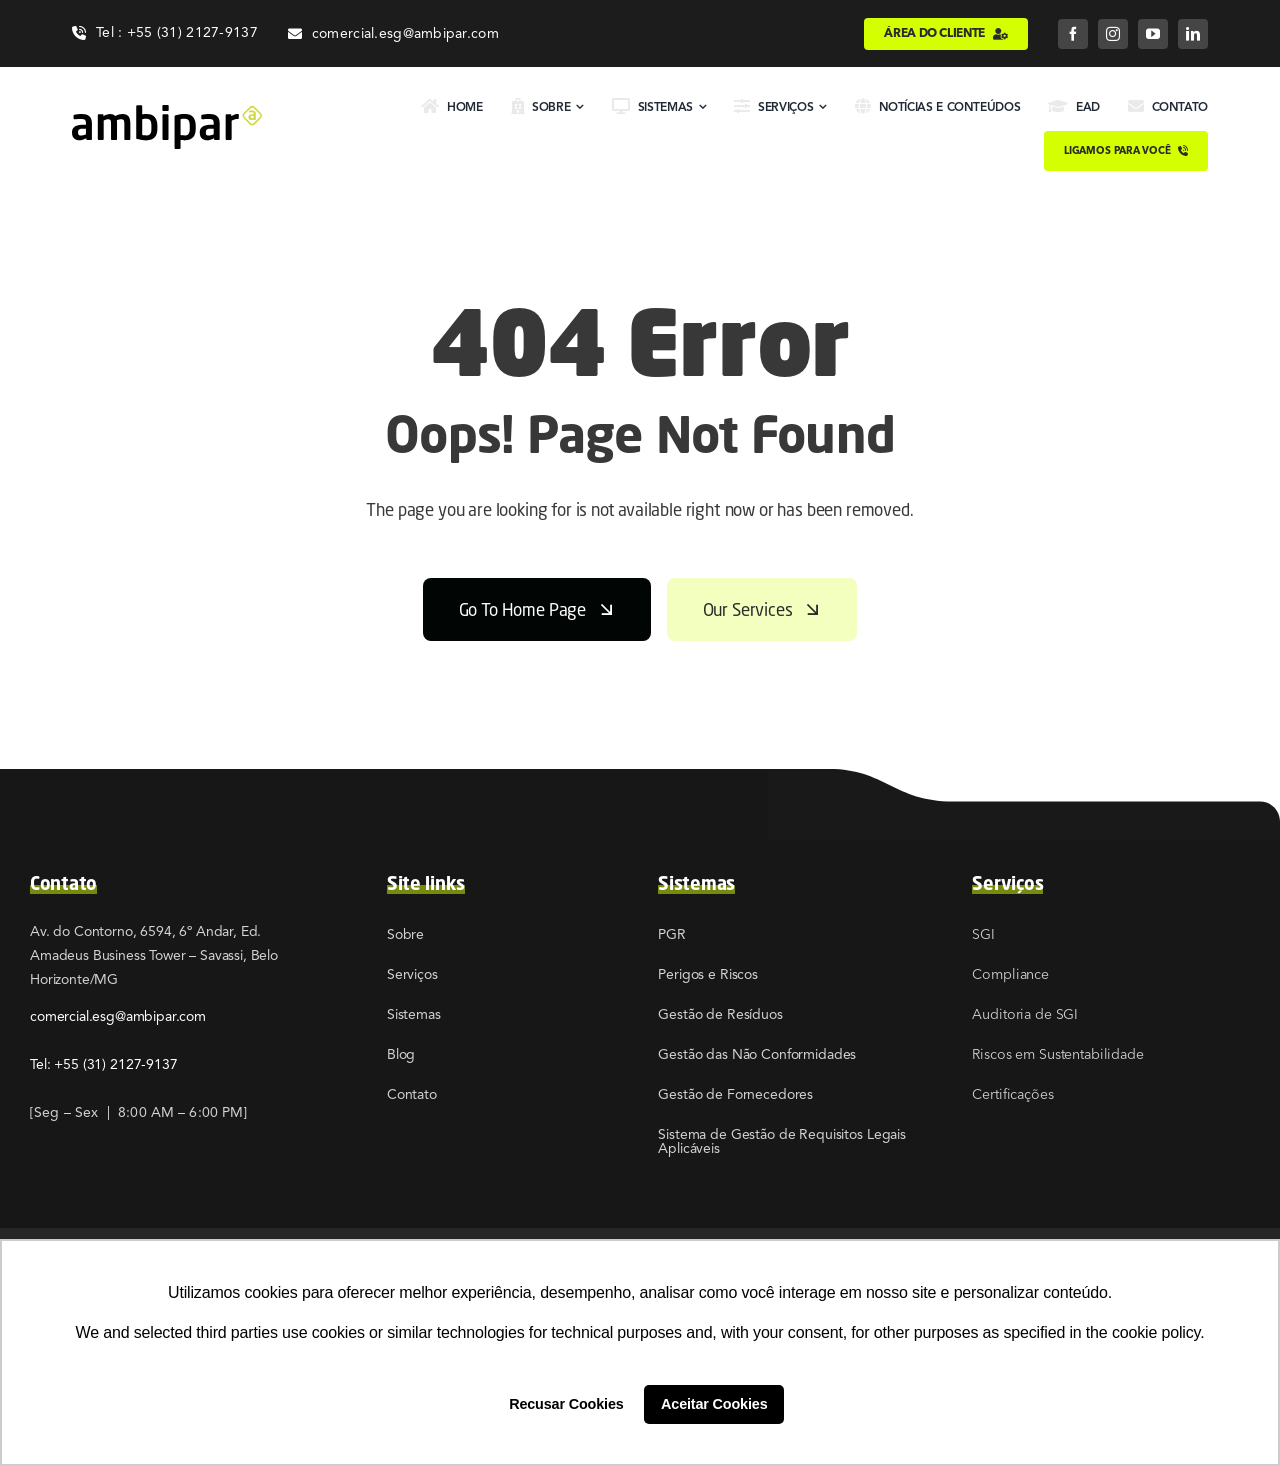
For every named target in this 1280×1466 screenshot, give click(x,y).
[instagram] (1113, 34)
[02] (167, 113)
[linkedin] (1193, 34)
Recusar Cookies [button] (566, 1404)
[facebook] (1073, 34)
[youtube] (1153, 34)
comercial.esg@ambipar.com (118, 1016)
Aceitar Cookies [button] (714, 1404)
